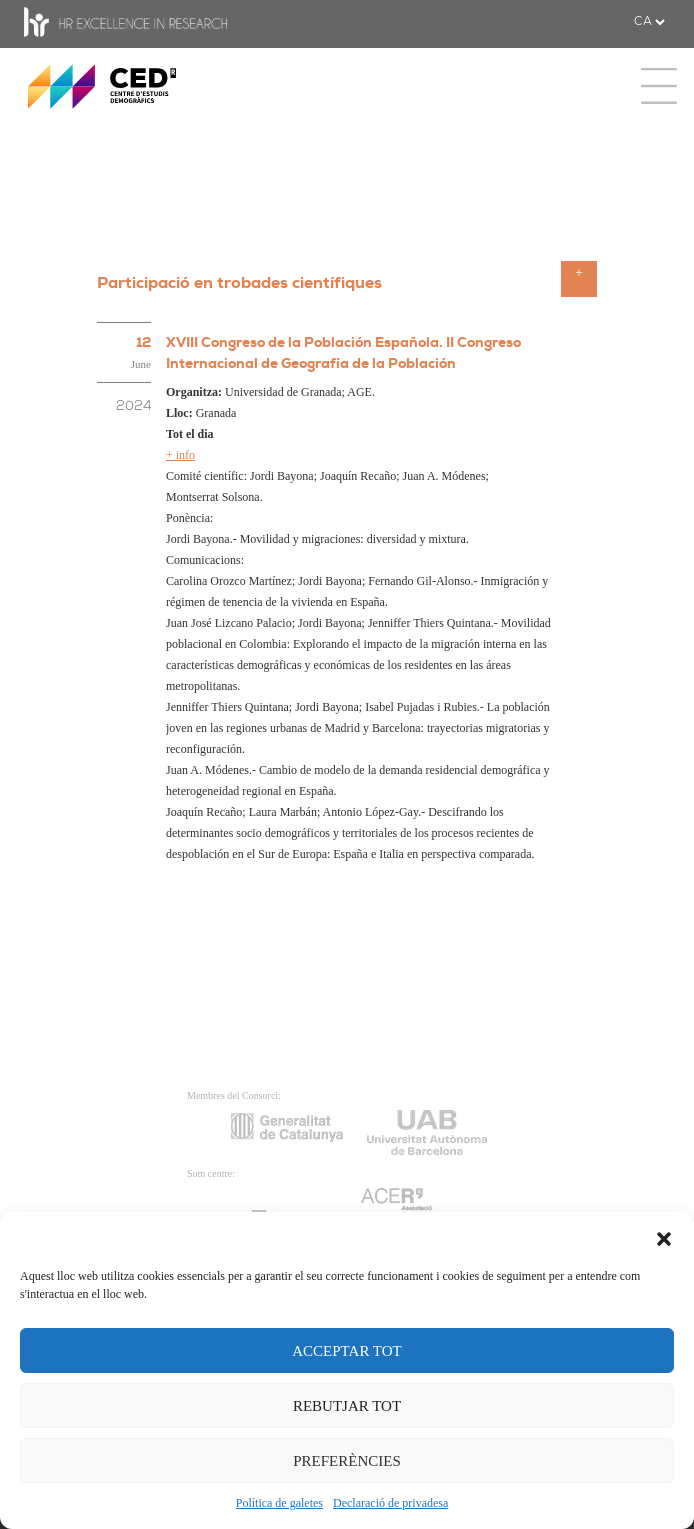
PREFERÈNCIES (347, 1461)
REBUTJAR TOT (347, 1406)
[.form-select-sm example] (649, 22)
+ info (180, 455)
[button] (664, 1237)
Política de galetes (279, 1503)
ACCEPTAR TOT (347, 1351)
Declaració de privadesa (390, 1503)
